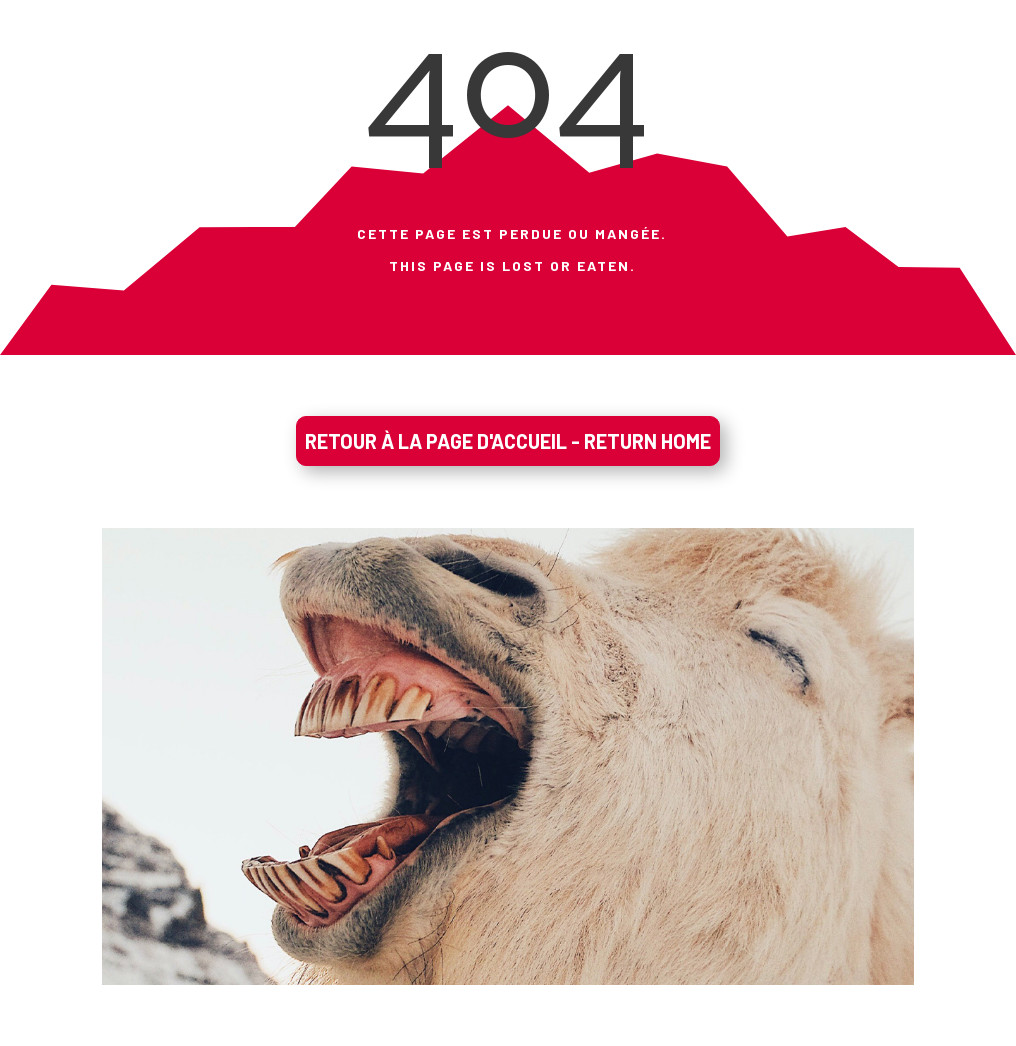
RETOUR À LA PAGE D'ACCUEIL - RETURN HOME (508, 441)
